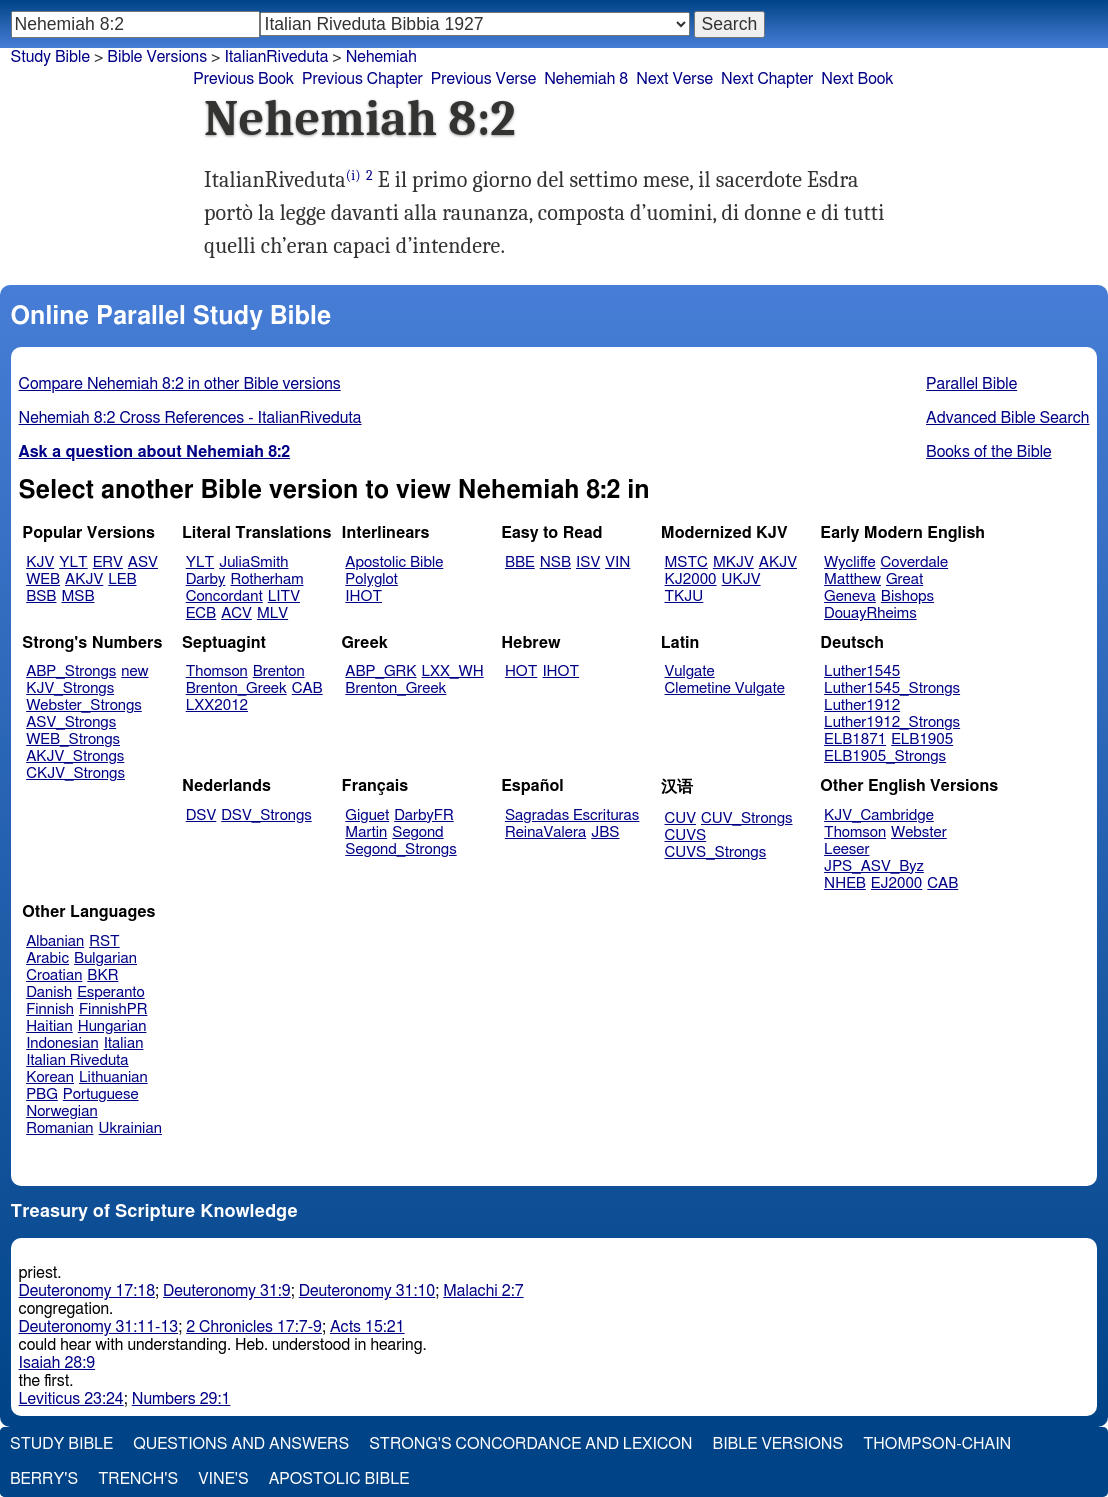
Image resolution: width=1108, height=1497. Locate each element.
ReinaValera (545, 832)
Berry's (44, 1479)
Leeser (846, 849)
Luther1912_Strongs (892, 722)
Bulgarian (105, 958)
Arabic (47, 958)
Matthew (852, 579)
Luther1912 (862, 705)
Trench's (138, 1479)
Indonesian (62, 1043)
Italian (124, 1043)
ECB (201, 613)
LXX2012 (217, 705)
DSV (201, 815)
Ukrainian (130, 1128)
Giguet (367, 815)
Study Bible (50, 57)
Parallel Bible (971, 384)
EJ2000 (896, 883)
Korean (50, 1077)
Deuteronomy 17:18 (87, 1291)
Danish (49, 992)
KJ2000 (691, 579)
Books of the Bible (989, 452)
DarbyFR (424, 815)
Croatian (54, 975)
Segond (417, 832)
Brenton (279, 671)
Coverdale (915, 562)
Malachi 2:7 (483, 1291)
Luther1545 (862, 671)
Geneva (850, 596)
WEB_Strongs (73, 739)
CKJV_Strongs (75, 773)
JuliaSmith (253, 562)
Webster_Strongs (84, 705)
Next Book (857, 79)
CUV (681, 818)
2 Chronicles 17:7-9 (254, 1327)
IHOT (363, 596)
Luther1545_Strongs (892, 688)
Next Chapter (767, 79)
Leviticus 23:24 (71, 1399)
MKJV (733, 562)
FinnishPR (113, 1009)
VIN (617, 562)
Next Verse (674, 79)
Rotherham (266, 579)
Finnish (50, 1009)
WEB (43, 579)
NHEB (845, 883)
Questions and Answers (241, 1444)
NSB (555, 562)
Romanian (59, 1128)
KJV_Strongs (70, 688)
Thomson (217, 671)
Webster (919, 832)
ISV (588, 562)
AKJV (84, 579)
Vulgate (690, 671)
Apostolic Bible (339, 1479)
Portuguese (101, 1094)
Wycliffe (849, 562)
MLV (272, 613)
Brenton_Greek (236, 688)
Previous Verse (483, 79)
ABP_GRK (380, 671)
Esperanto (111, 992)
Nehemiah (381, 57)
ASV (143, 562)
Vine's (223, 1479)
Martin (366, 832)
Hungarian (112, 1026)
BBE (520, 562)
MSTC (686, 562)
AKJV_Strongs (75, 756)
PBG (42, 1094)
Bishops (907, 596)
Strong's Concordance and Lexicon (530, 1444)
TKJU (684, 596)
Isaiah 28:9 (57, 1363)
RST (104, 941)
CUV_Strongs (746, 818)
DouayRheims (870, 613)
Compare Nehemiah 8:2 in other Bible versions (180, 384)
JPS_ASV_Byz (874, 866)
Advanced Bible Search (1007, 418)
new (134, 671)
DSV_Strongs (266, 815)
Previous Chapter (362, 79)
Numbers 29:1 (181, 1399)
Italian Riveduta (77, 1060)
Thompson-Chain (937, 1444)
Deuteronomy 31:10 (367, 1291)
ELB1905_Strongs (885, 756)
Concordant (224, 596)
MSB (77, 596)
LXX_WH (453, 671)
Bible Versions (157, 57)
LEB (122, 579)
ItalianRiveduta (276, 57)
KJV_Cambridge (879, 815)
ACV (236, 613)
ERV (108, 562)
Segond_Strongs (400, 849)
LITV (284, 596)
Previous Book (243, 79)
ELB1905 (922, 739)
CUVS (686, 835)
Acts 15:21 (367, 1327)
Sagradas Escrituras (572, 815)
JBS (605, 832)
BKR (102, 975)
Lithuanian (113, 1077)
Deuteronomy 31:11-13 (99, 1327)
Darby (206, 579)
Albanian (55, 941)
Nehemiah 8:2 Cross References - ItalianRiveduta (190, 418)
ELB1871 (855, 739)
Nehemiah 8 (586, 79)
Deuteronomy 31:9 (227, 1291)
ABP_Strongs (71, 671)
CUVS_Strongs (716, 852)
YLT (73, 562)
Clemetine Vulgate (725, 688)
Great (904, 579)
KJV (40, 562)
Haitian (49, 1026)
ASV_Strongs (71, 722)
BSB (41, 596)
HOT (521, 671)
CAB (307, 688)
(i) (353, 175)
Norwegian (61, 1111)
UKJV (741, 579)
